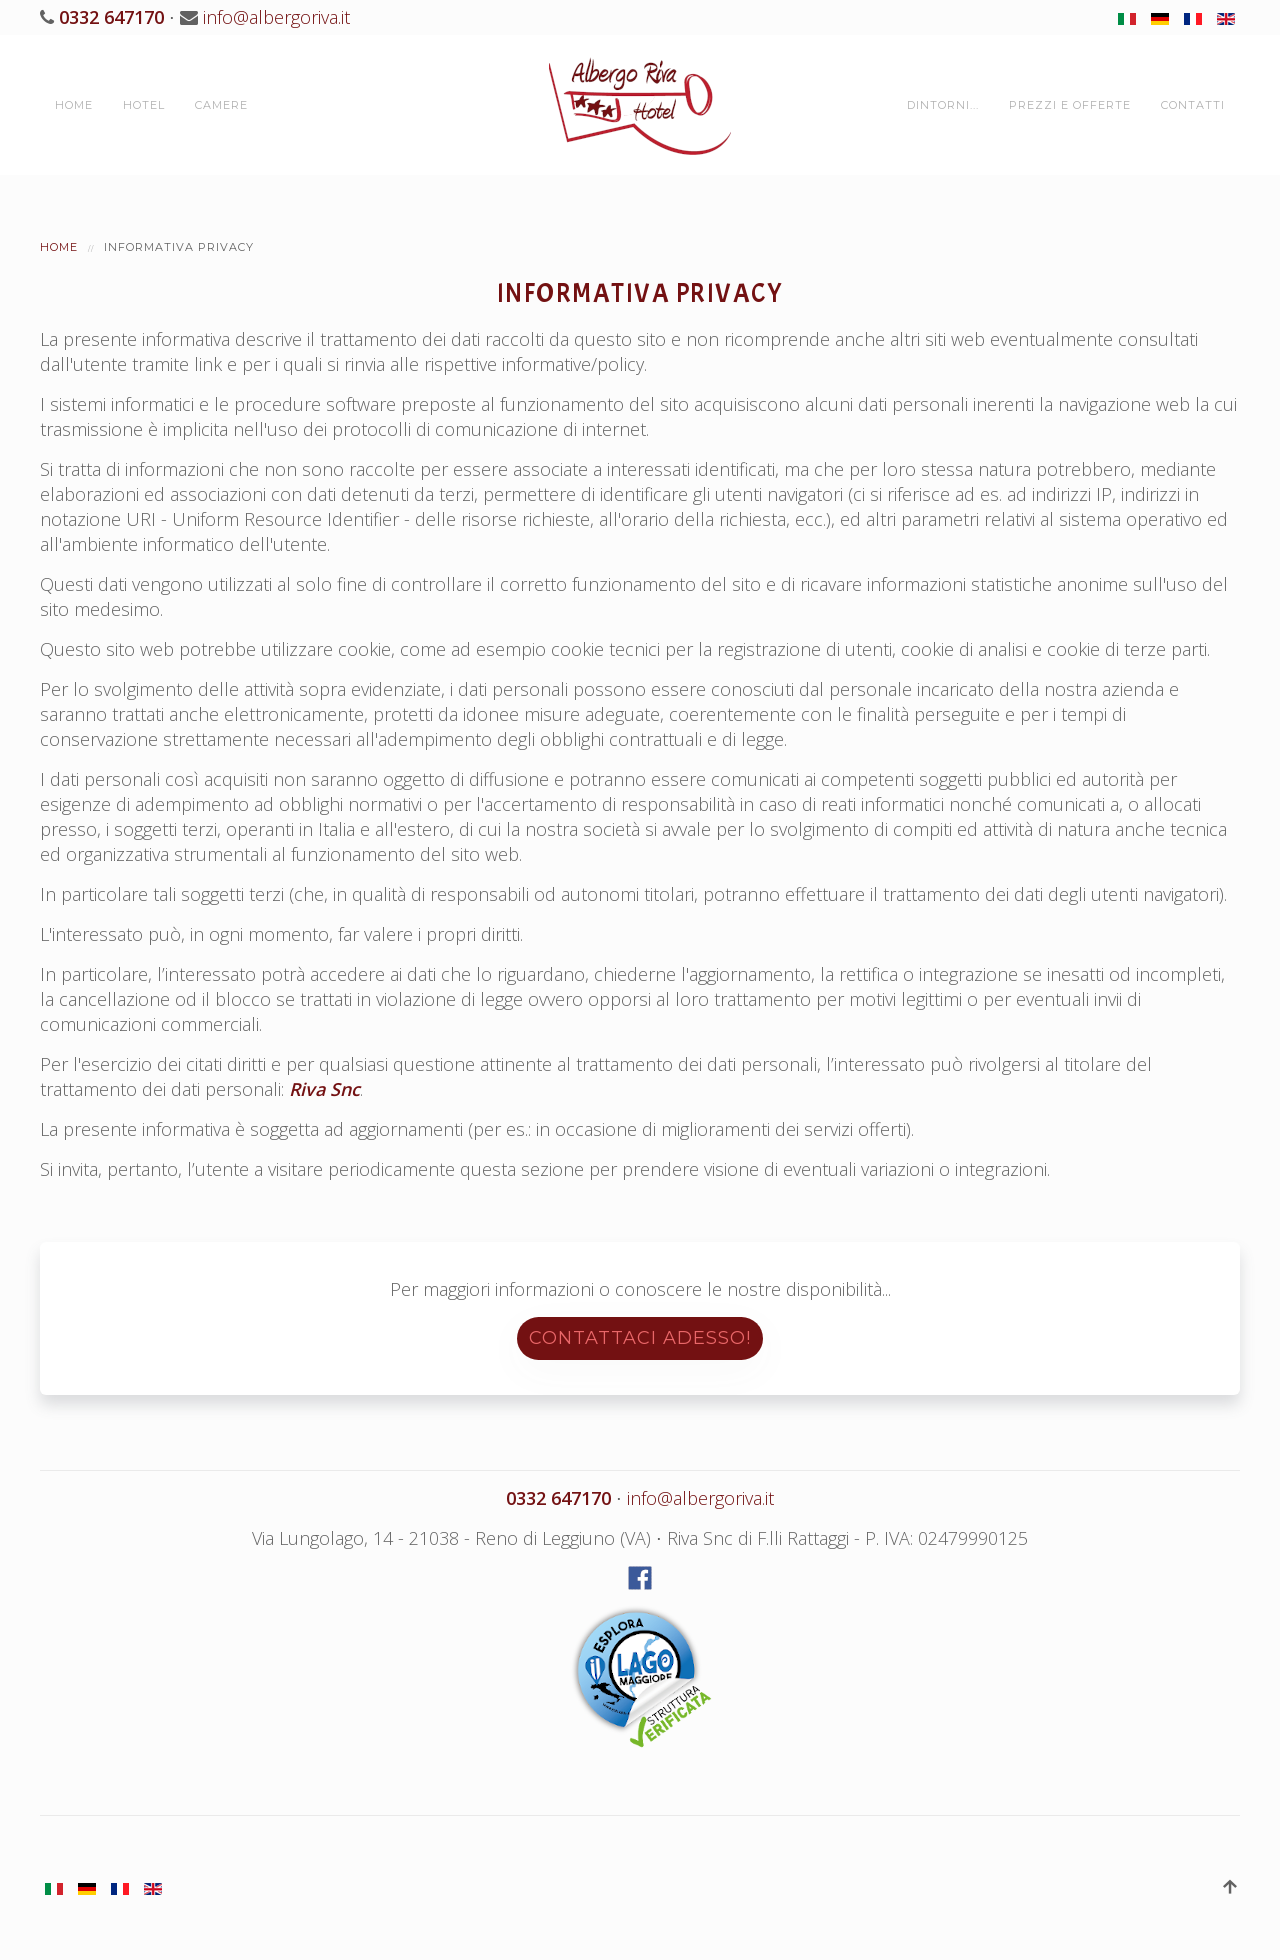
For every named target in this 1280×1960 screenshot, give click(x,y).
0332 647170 (109, 17)
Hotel (144, 105)
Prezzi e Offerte (1070, 105)
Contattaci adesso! (640, 1338)
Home (74, 105)
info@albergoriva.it (276, 17)
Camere (221, 105)
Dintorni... (943, 105)
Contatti (1193, 105)
